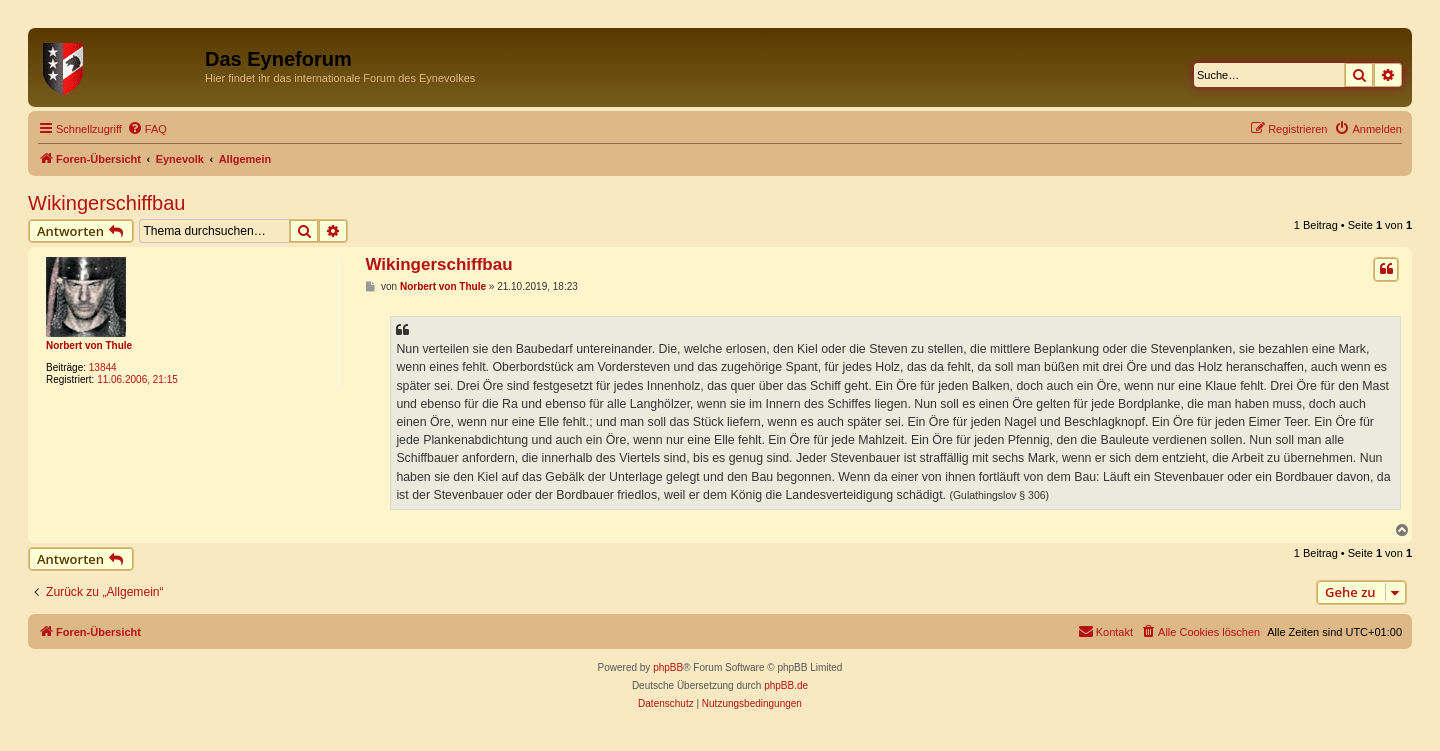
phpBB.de (786, 685)
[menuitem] (147, 129)
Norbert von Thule (89, 345)
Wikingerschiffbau (106, 203)
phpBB (668, 667)
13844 (103, 367)
